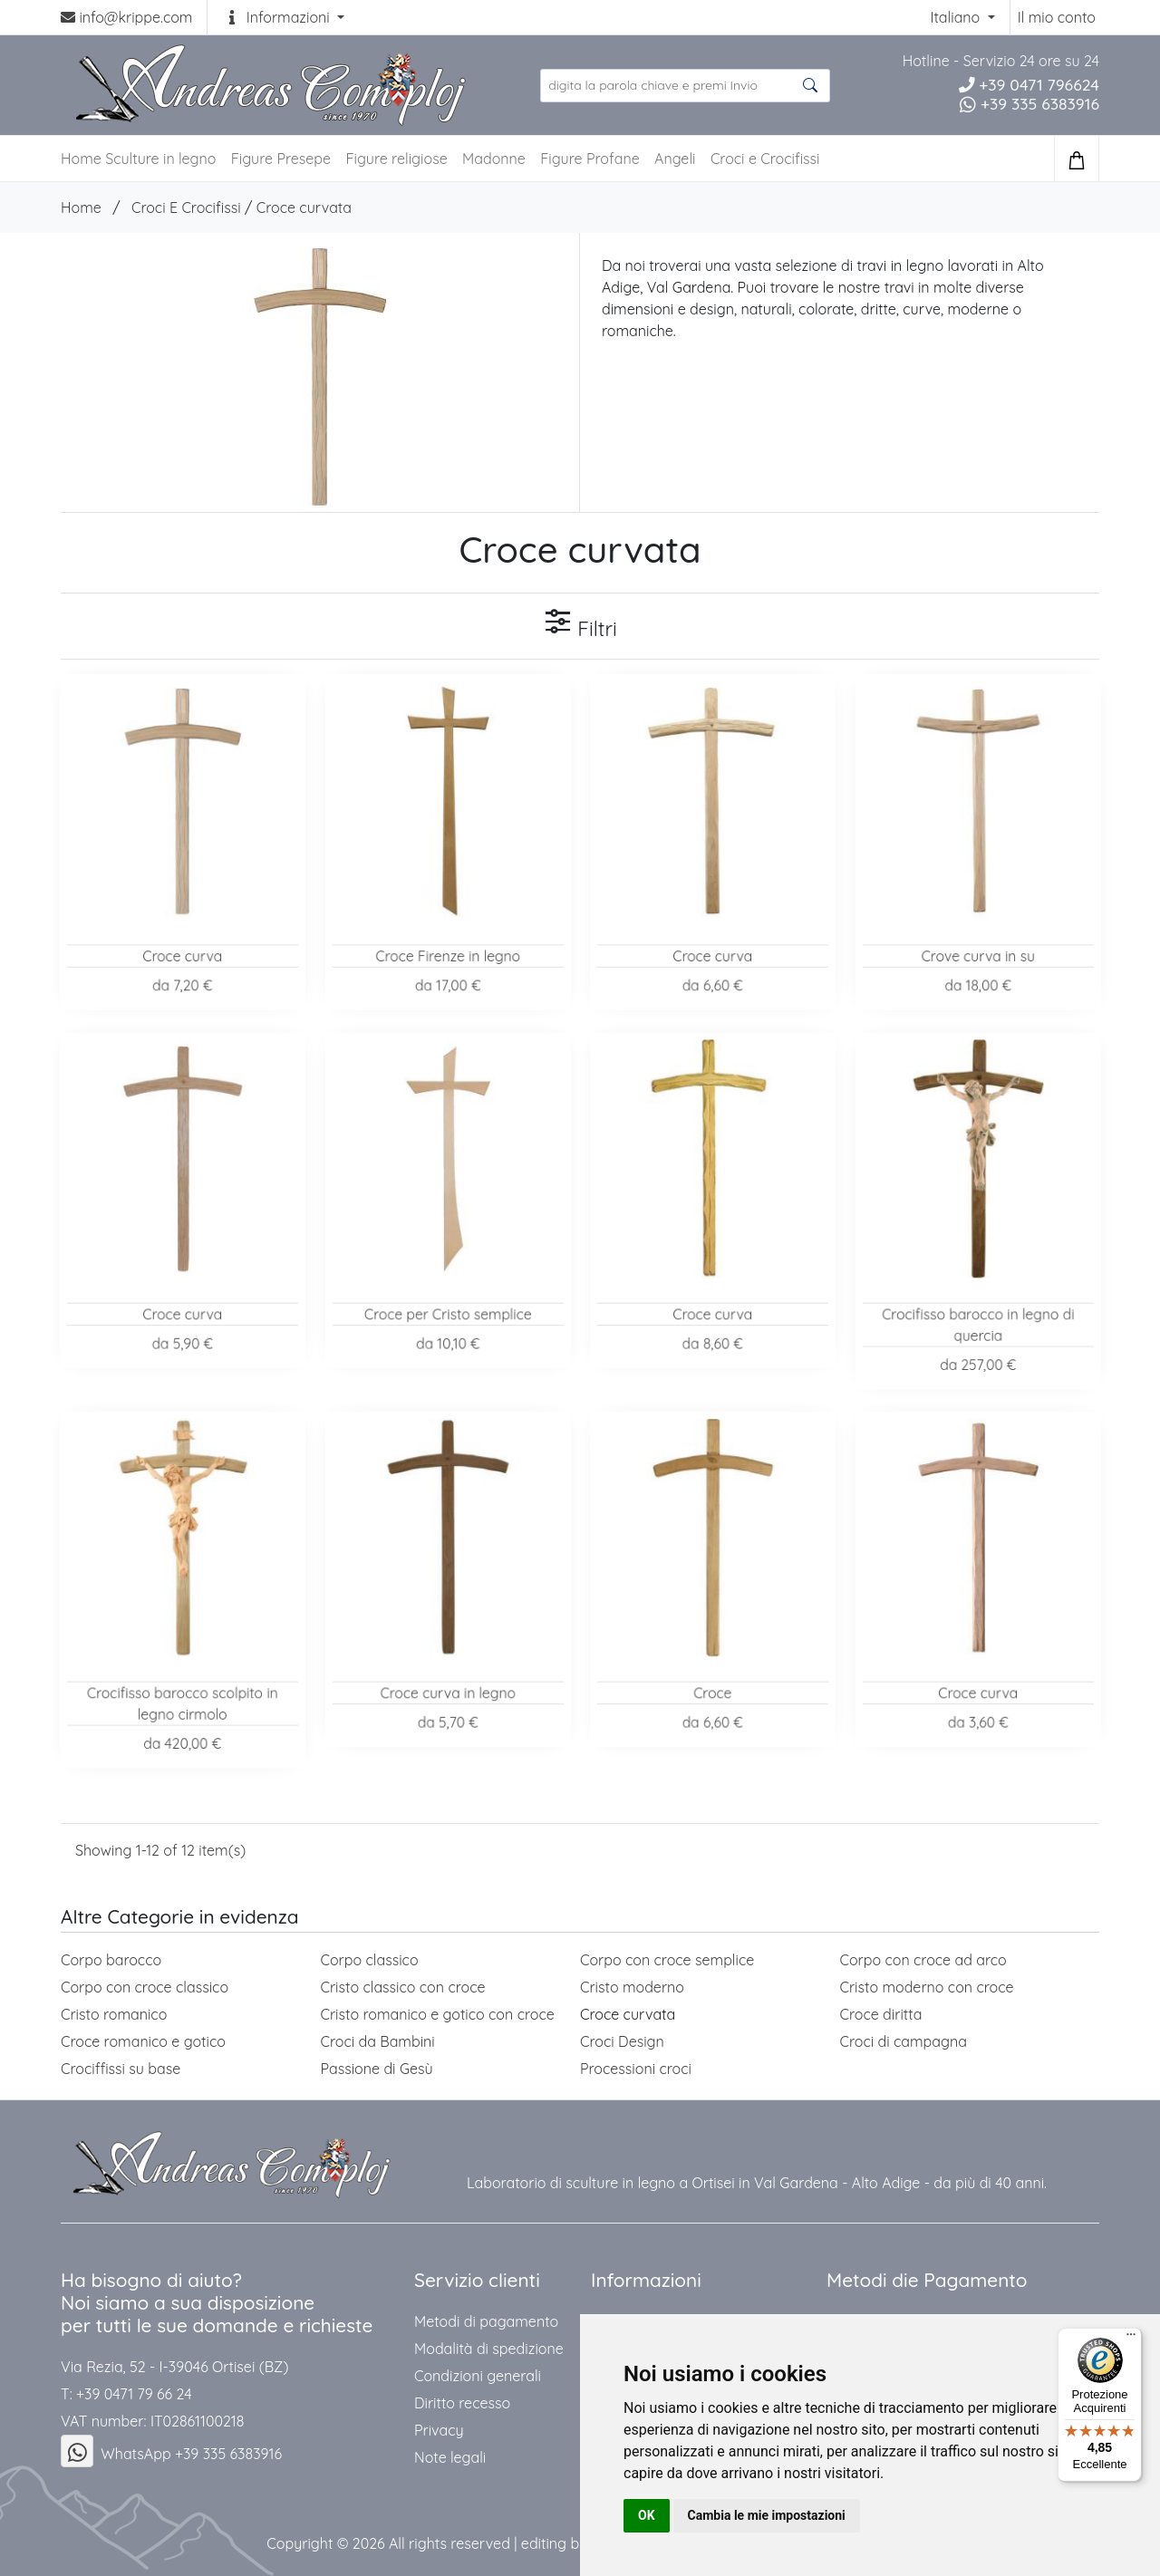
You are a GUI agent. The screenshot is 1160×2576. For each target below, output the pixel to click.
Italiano (956, 17)
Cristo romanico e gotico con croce (438, 2014)
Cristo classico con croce (403, 1987)
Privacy (439, 2430)
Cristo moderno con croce (927, 1987)
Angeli (674, 159)
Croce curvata (304, 207)
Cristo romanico (114, 2014)
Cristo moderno (632, 1987)
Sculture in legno (160, 159)
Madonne (494, 159)
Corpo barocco (111, 1960)
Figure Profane (589, 159)
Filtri (580, 624)
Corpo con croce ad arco (923, 1960)
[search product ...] (685, 85)
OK (646, 2515)
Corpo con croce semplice (667, 1960)
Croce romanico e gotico (143, 2041)
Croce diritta (881, 2014)
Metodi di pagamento (486, 2321)
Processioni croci (635, 2069)
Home (81, 207)
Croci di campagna (903, 2041)
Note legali (450, 2457)
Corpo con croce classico (144, 1987)
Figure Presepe (281, 159)
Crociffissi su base (120, 2069)
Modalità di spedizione (489, 2348)
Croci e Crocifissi (765, 159)
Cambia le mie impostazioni (767, 2515)
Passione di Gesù (377, 2069)
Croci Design (622, 2041)
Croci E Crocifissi (186, 207)
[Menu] (1131, 2338)
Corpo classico (370, 1960)
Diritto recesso (462, 2403)
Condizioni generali (477, 2376)
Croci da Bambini (378, 2041)
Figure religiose (396, 159)
